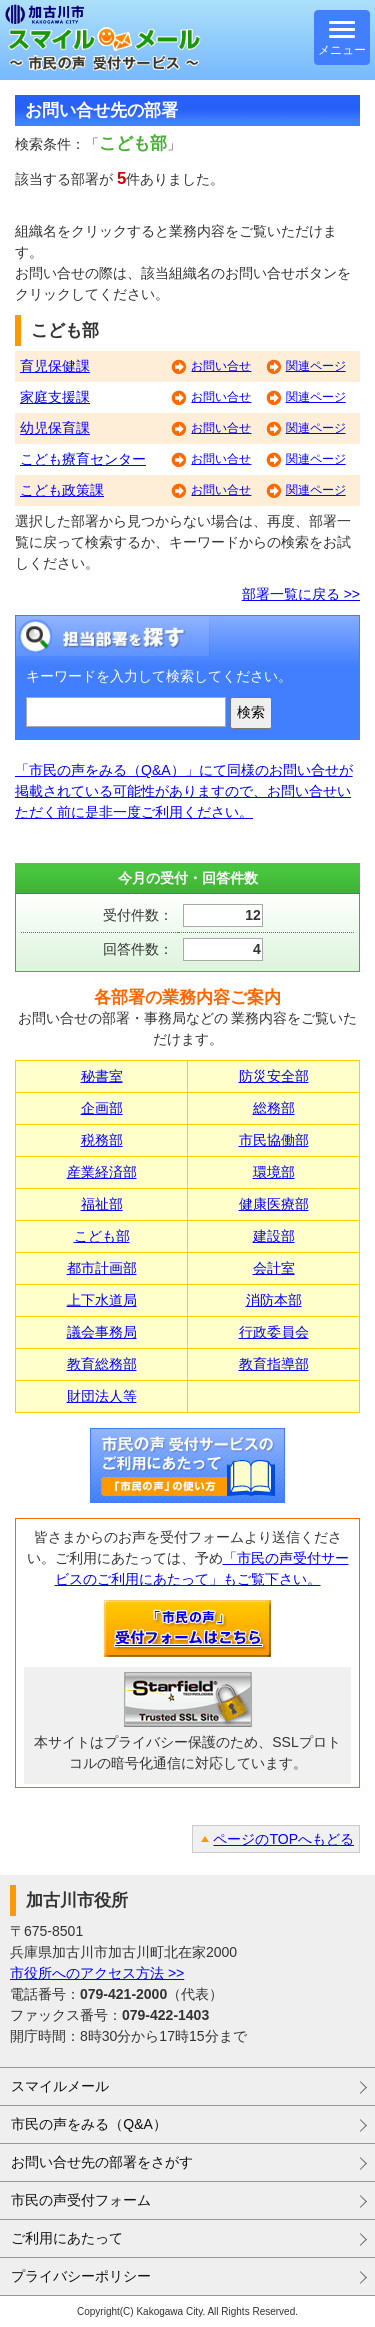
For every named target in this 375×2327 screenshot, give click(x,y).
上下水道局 (102, 1300)
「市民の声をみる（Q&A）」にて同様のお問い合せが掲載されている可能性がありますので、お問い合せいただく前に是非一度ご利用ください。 (184, 791)
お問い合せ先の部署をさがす (102, 2162)
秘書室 (102, 1076)
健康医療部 (274, 1204)
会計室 (274, 1268)
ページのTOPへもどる (283, 1839)
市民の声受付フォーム (81, 2200)
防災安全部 (274, 1076)
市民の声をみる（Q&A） (89, 2124)
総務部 (274, 1108)
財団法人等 (102, 1396)
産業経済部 (102, 1172)
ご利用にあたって (67, 2238)
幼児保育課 (55, 428)
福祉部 (102, 1204)
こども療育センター (83, 459)
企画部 (102, 1108)
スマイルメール (60, 2086)
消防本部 (274, 1300)
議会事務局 (102, 1332)
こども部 (102, 1236)
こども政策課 (62, 490)
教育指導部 (274, 1364)
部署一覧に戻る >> (301, 594)
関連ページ (316, 366)
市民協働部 (274, 1140)
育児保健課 (55, 366)
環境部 (274, 1172)
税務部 (102, 1140)
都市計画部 (102, 1268)
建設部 (274, 1236)
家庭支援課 (55, 397)
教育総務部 (102, 1364)
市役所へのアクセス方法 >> (97, 1973)
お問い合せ (221, 366)
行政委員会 (274, 1332)
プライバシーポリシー (81, 2276)
